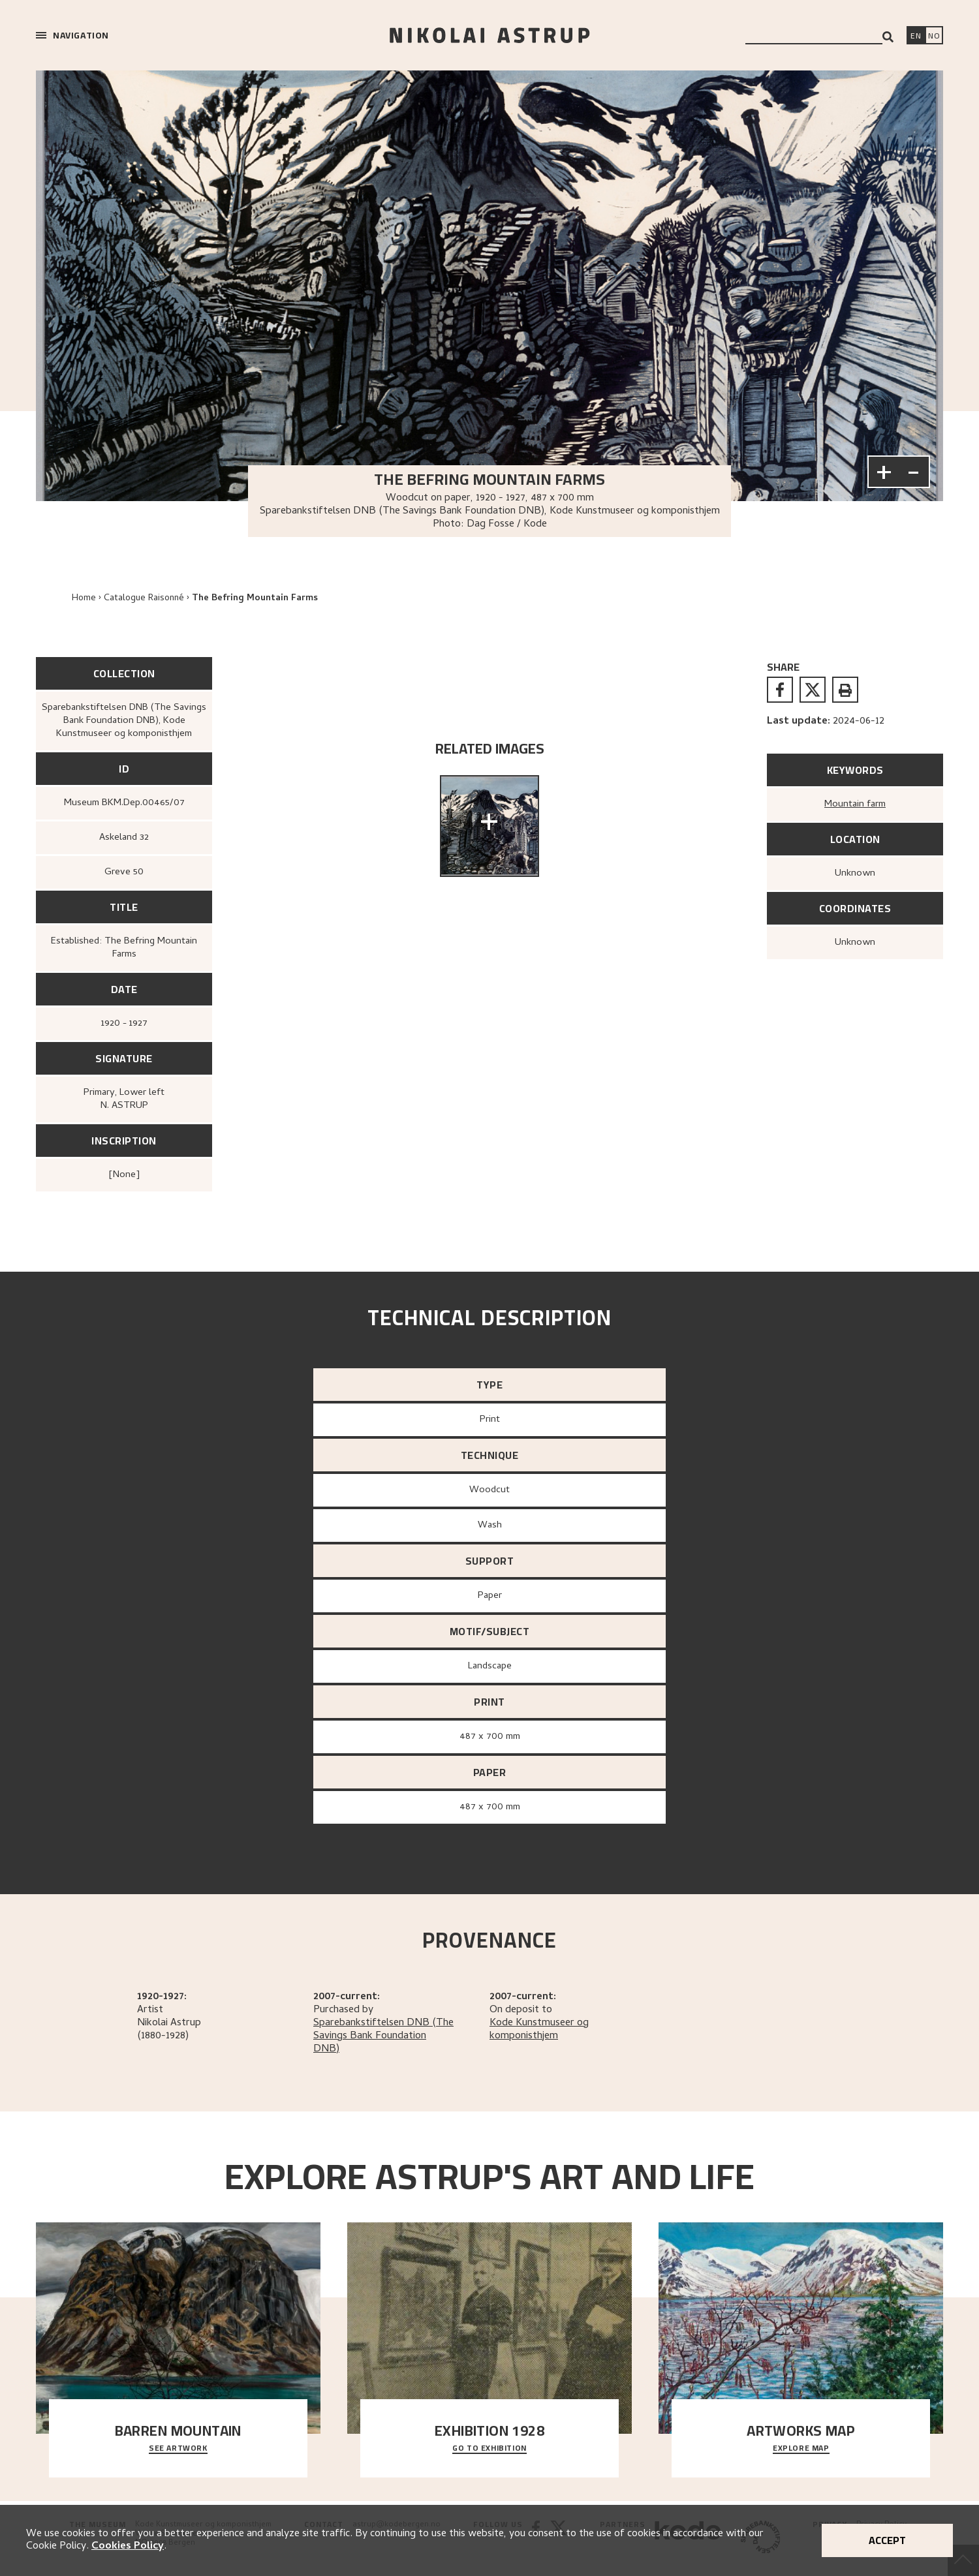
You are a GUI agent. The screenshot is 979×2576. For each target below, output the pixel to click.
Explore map (801, 2449)
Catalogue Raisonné (144, 598)
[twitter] (813, 690)
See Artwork (178, 2449)
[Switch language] (916, 36)
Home (84, 598)
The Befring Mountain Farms (255, 598)
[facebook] (780, 690)
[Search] (888, 36)
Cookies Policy (127, 2546)
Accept (887, 2540)
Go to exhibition (489, 2449)
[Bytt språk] (934, 36)
